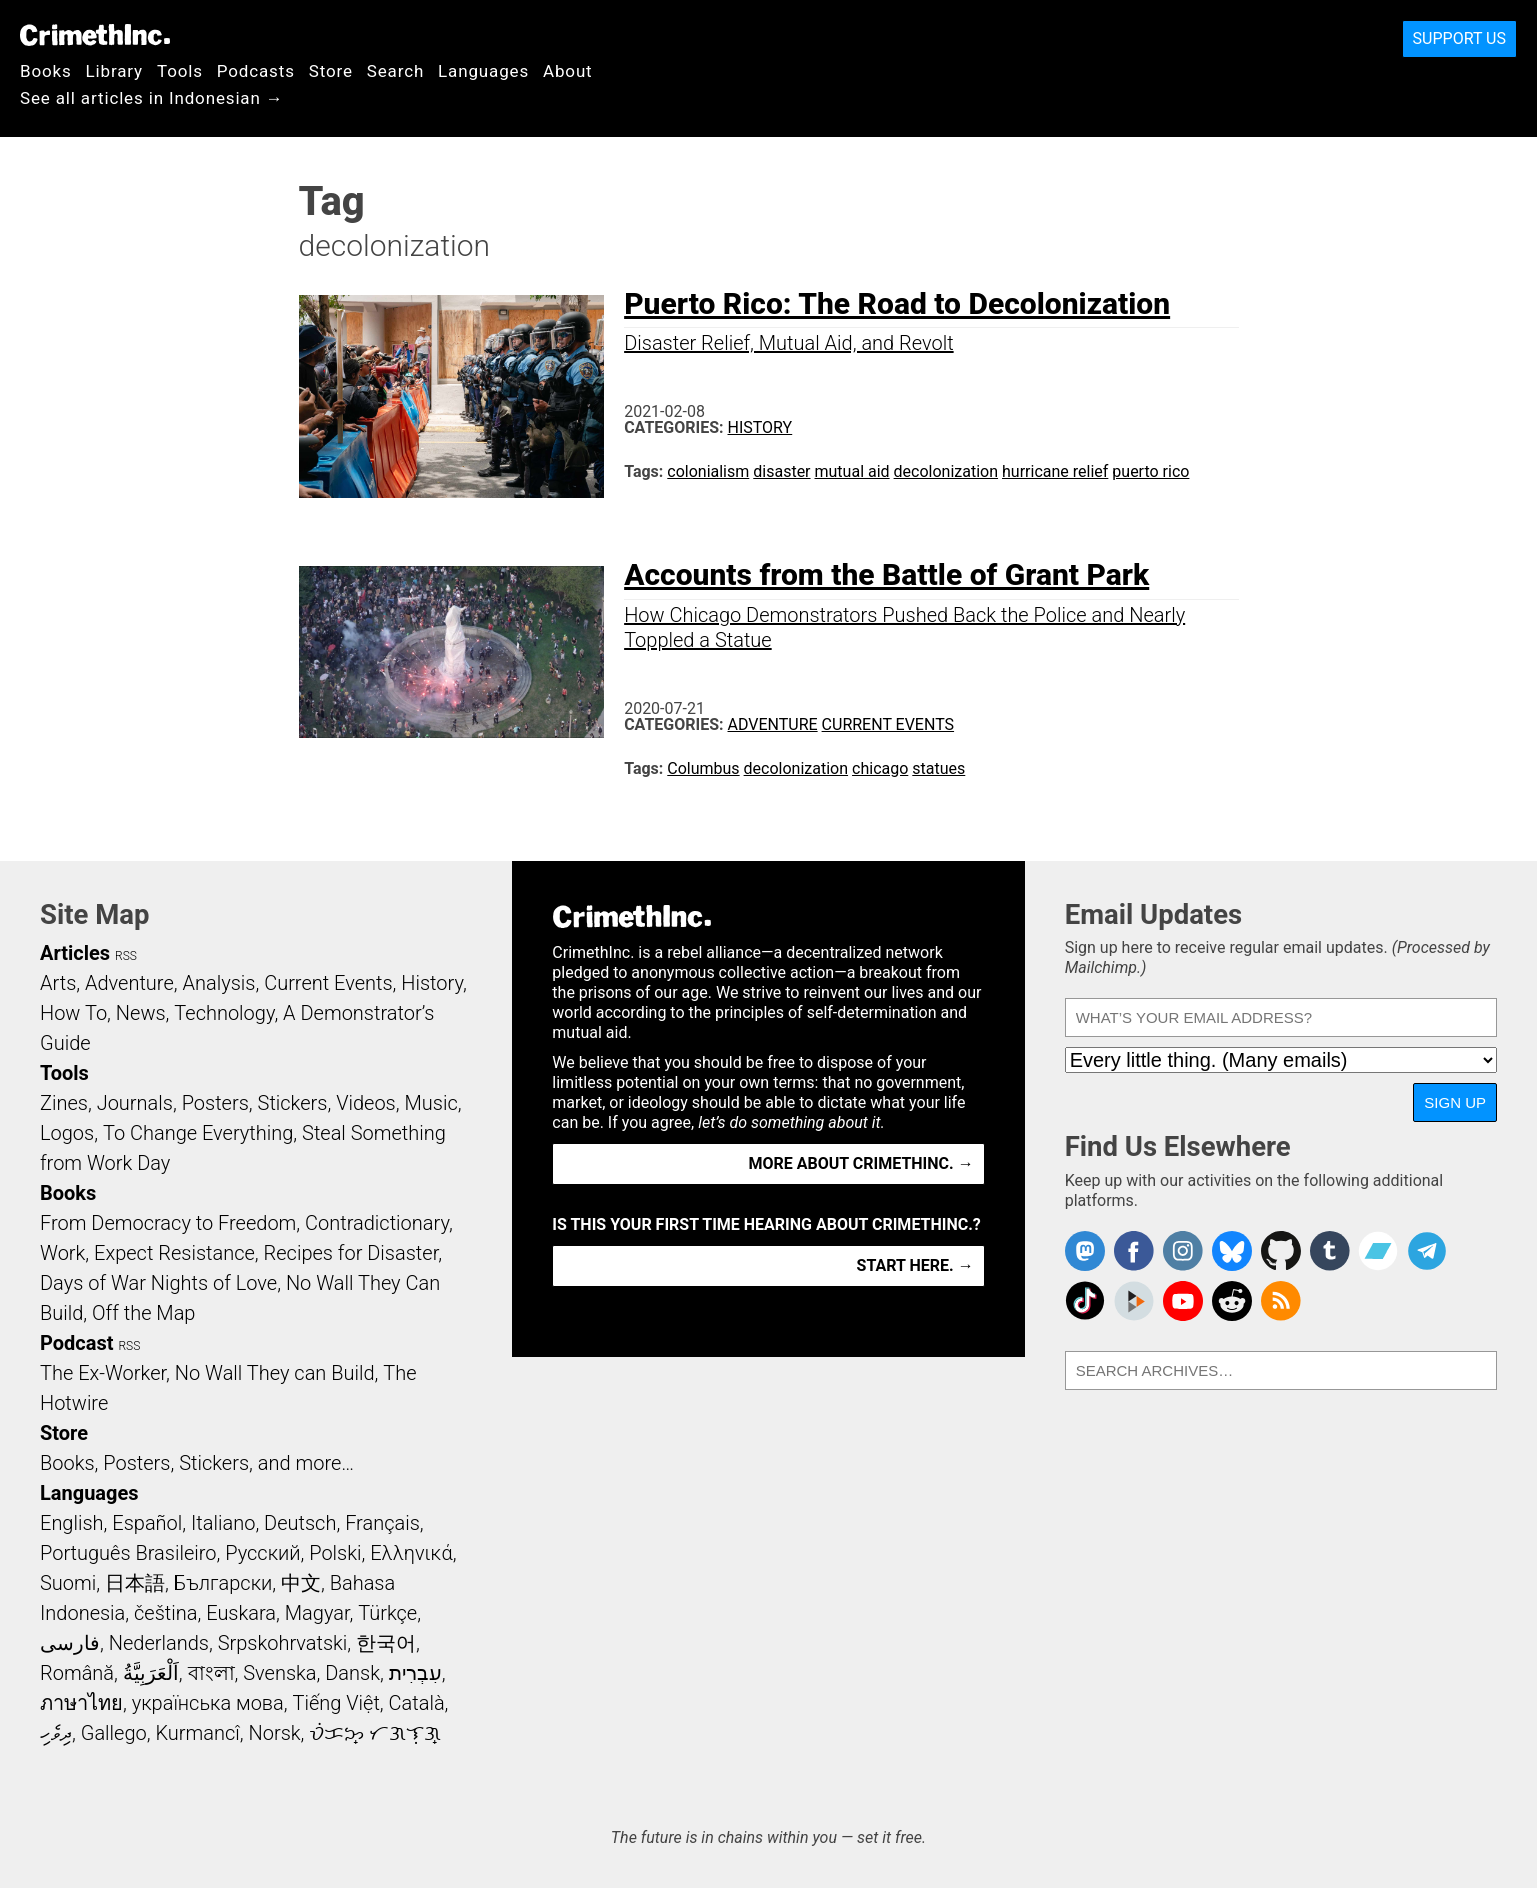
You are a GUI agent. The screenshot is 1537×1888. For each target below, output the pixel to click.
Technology (224, 1013)
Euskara (241, 1613)
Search (395, 71)
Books (46, 71)
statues (938, 768)
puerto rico (1150, 471)
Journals (135, 1103)
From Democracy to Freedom (168, 1223)
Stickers (293, 1103)
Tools (180, 71)
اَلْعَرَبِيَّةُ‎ (151, 1673)
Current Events (888, 724)
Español (147, 1523)
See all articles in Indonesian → (152, 98)
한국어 (386, 1643)
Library (114, 71)
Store (331, 71)
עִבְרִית (415, 1673)
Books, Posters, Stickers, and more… (197, 1463)
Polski (335, 1553)
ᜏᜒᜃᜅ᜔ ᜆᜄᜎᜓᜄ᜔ (375, 1733)
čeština (165, 1613)
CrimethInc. (95, 35)
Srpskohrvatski (283, 1643)
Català (417, 1703)
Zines (64, 1103)
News (141, 1013)
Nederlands (159, 1643)
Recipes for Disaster (351, 1253)
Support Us (1459, 38)
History (760, 427)
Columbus (703, 768)
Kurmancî (197, 1733)
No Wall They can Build (275, 1373)
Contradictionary (377, 1223)
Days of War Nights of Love (158, 1283)
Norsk (275, 1733)
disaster (781, 471)
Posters (215, 1103)
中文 (301, 1583)
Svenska (279, 1673)
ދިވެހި (56, 1733)
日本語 (135, 1583)
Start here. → (915, 1265)
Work (62, 1253)
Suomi (68, 1583)
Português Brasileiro (128, 1553)
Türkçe (387, 1613)
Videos (366, 1103)
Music (430, 1103)
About (568, 71)
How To (73, 1013)
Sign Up (1455, 1102)
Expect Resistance (174, 1253)
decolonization (946, 471)
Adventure (773, 724)
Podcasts (256, 71)
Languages (483, 71)
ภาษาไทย (81, 1703)
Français (382, 1523)
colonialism (708, 471)
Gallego (114, 1733)
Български (223, 1583)
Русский (262, 1553)
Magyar (317, 1613)
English (72, 1523)
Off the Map (143, 1313)
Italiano (223, 1523)
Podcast (76, 1343)
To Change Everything (198, 1133)
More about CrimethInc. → (861, 1163)
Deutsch (300, 1523)
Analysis (218, 983)
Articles (75, 953)
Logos (67, 1133)
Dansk (352, 1673)
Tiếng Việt (335, 1703)
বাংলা (211, 1673)
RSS (126, 956)
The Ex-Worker (103, 1373)
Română (77, 1673)
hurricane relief (1055, 471)
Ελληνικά (411, 1553)
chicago (880, 768)
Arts (58, 983)
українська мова (208, 1703)
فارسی (70, 1643)
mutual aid (852, 471)
